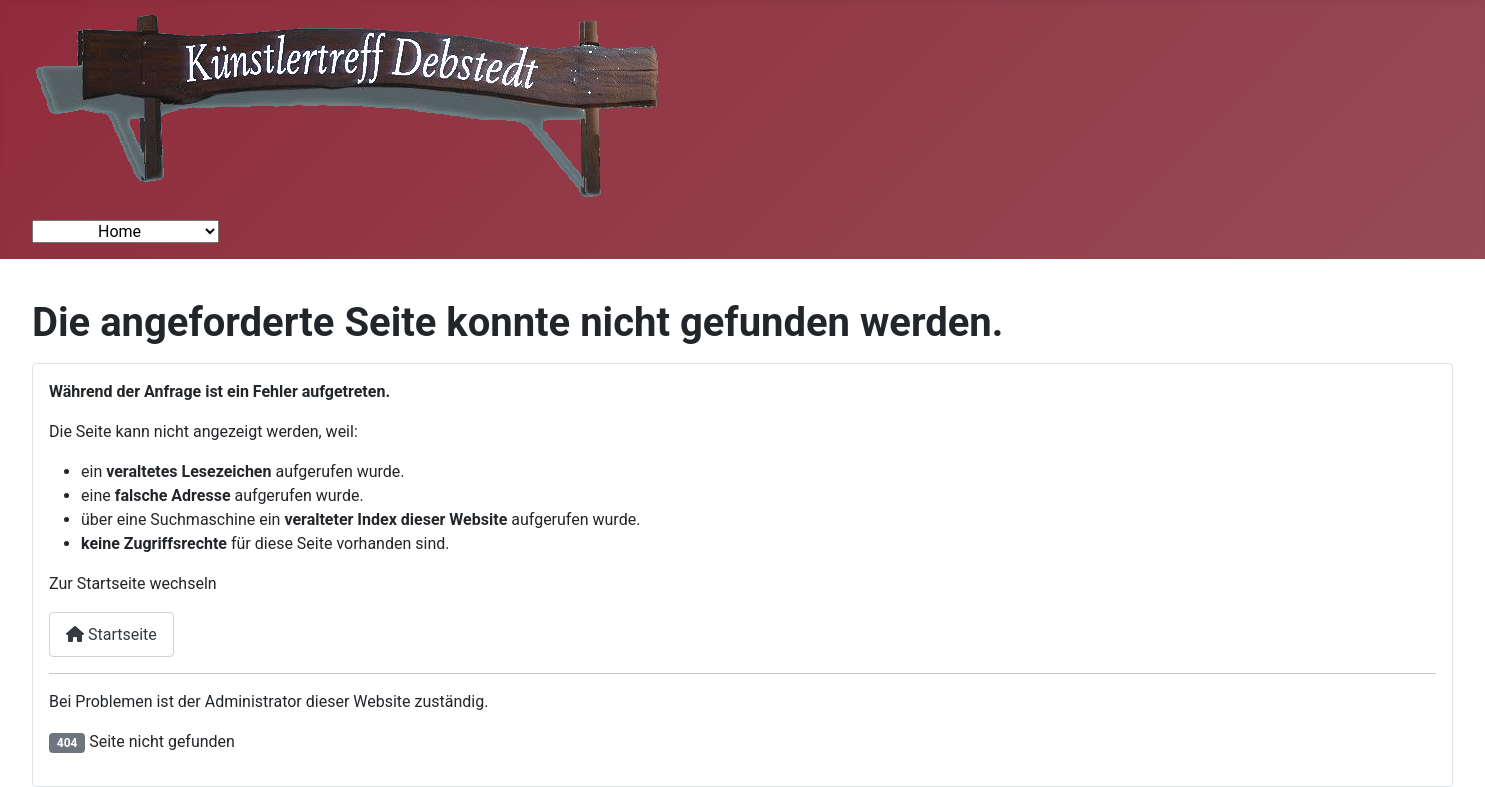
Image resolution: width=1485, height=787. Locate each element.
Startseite (111, 634)
